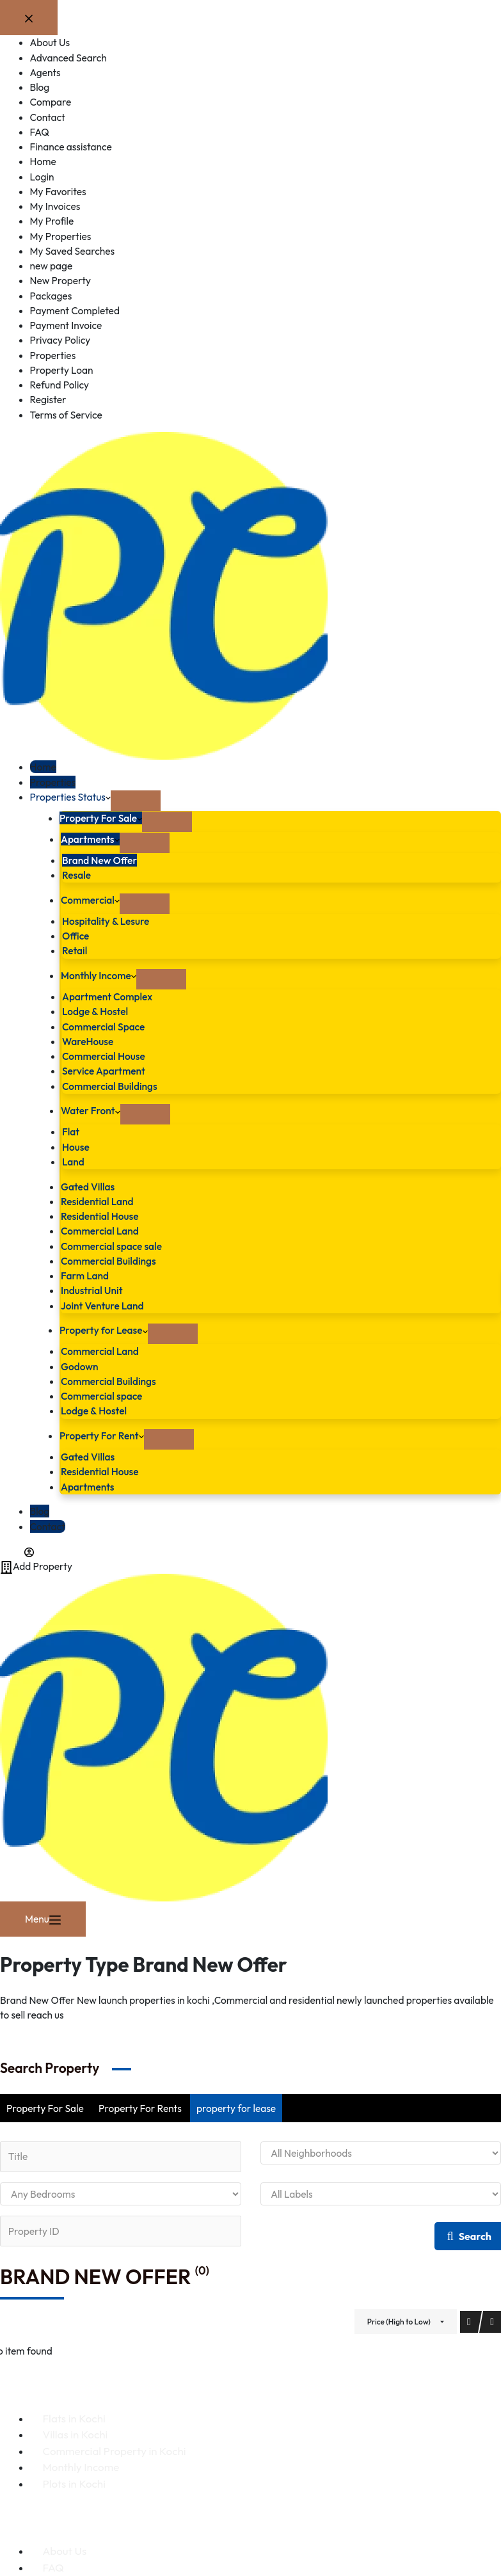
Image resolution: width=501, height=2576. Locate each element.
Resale (76, 874)
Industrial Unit (92, 1290)
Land (73, 1161)
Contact (47, 1526)
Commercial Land (100, 1230)
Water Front (90, 1110)
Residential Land (97, 1201)
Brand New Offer (99, 860)
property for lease (236, 2108)
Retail (74, 950)
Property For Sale (101, 818)
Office (75, 935)
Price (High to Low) (399, 2321)
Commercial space (101, 1395)
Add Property (36, 1566)
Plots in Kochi (74, 2483)
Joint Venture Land (102, 1305)
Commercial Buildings (109, 1086)
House (76, 1146)
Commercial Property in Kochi (114, 2451)
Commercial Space (103, 1026)
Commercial (90, 899)
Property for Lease (104, 1330)
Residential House (99, 1216)
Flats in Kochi (74, 2418)
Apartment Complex (107, 996)
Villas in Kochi (75, 2434)
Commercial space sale (111, 1246)
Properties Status (70, 796)
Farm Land (85, 1275)
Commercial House (103, 1056)
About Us (65, 2550)
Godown (79, 1366)
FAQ (53, 2567)
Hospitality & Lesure (105, 921)
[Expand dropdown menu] (136, 800)
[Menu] (43, 1919)
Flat (70, 1131)
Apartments (90, 839)
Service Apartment (103, 1070)
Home (43, 766)
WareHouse (87, 1041)
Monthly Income (98, 975)
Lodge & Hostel (95, 1011)
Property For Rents (140, 2108)
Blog (40, 1511)
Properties (53, 782)
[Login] (17, 1550)
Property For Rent (102, 1435)
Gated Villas (88, 1186)
